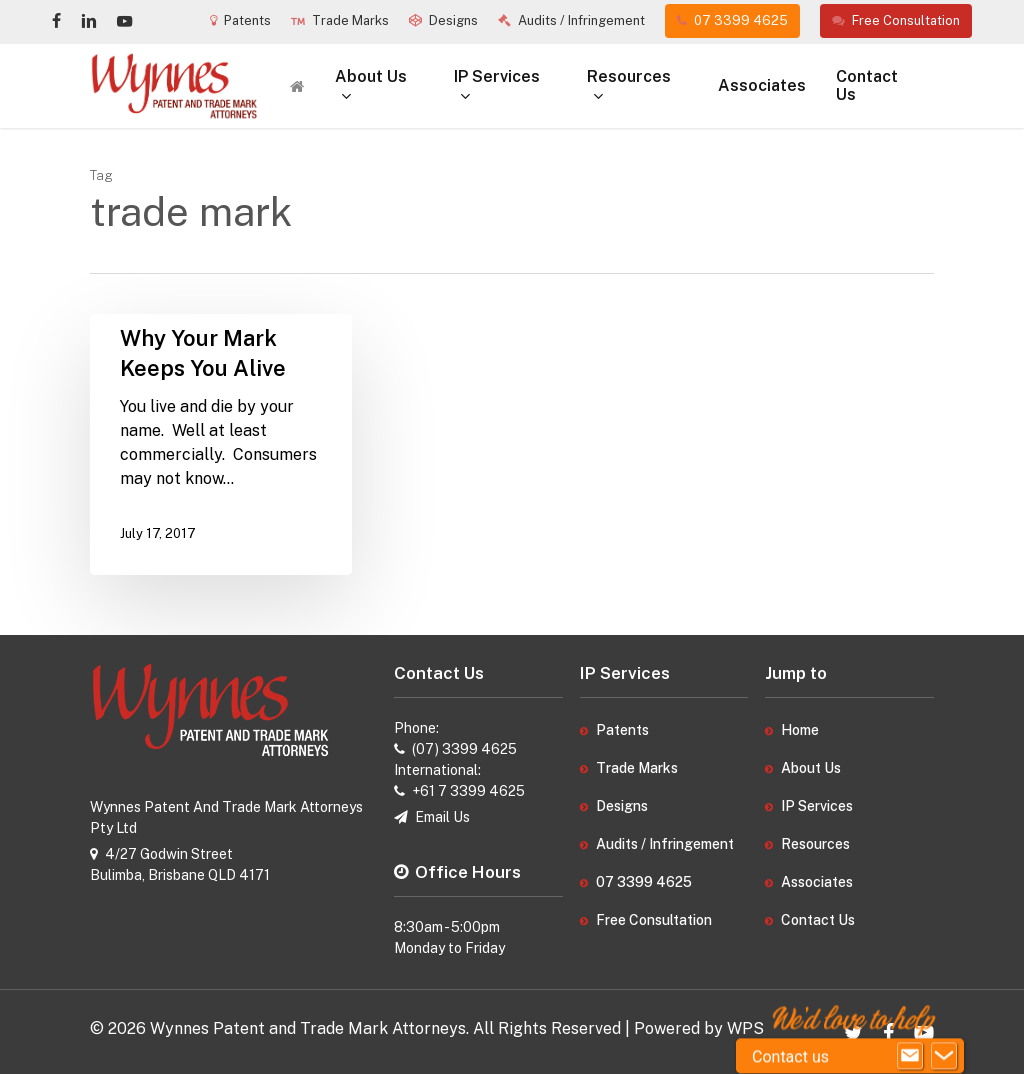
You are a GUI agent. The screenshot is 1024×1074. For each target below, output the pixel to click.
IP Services (817, 806)
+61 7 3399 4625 (468, 791)
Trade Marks (637, 768)
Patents (622, 730)
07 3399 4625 (644, 882)
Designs (622, 806)
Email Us (442, 817)
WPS (745, 1028)
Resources (815, 844)
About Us (811, 768)
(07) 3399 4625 (464, 749)
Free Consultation (654, 920)
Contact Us (818, 920)
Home (800, 730)
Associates (817, 882)
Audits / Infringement (665, 844)
